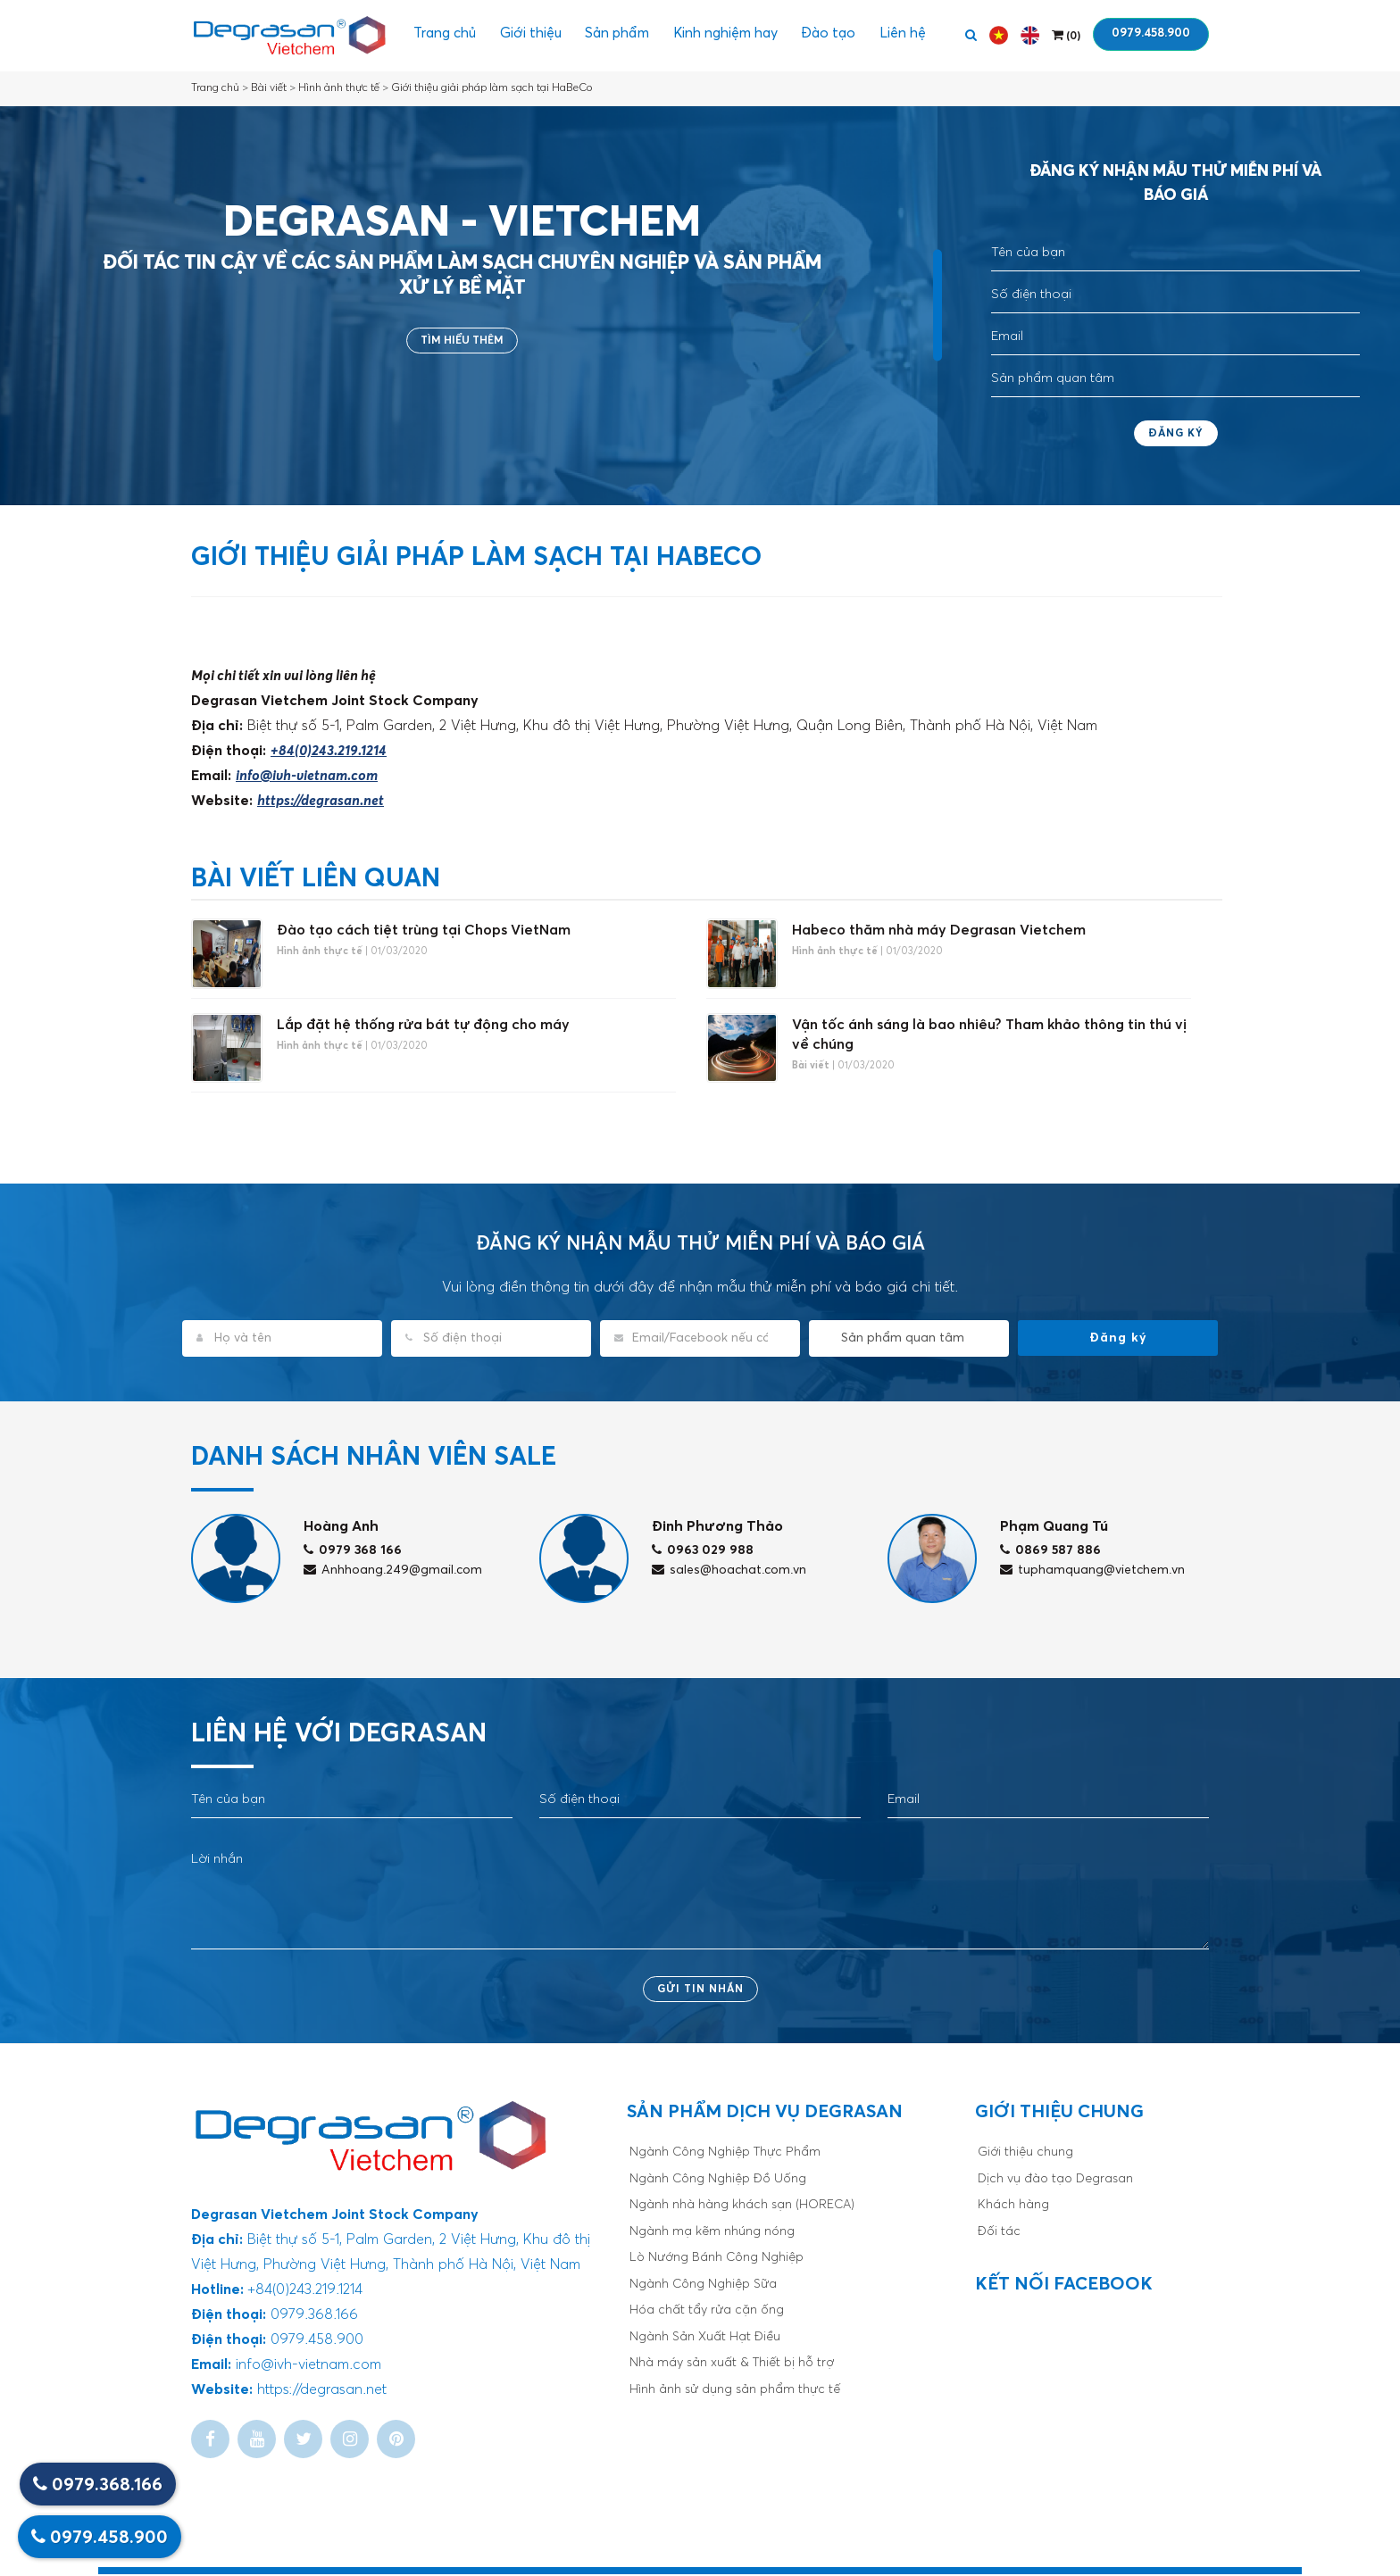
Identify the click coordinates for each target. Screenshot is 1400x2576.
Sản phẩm (614, 36)
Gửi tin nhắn (700, 1991)
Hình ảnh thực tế (338, 88)
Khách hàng (1013, 2207)
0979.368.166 (97, 2484)
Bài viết (269, 88)
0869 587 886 (1050, 1552)
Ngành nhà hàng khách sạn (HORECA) (741, 2207)
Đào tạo (835, 36)
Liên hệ (913, 36)
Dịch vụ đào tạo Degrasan (1055, 2180)
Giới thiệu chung (1025, 2154)
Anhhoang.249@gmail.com (393, 1572)
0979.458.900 (1151, 33)
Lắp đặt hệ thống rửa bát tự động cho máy (423, 1025)
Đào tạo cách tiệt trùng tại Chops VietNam (424, 930)
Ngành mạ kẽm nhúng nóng (712, 2233)
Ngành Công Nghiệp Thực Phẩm (725, 2154)
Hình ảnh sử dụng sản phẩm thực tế (734, 2391)
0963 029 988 (703, 1552)
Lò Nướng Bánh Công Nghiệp (716, 2260)
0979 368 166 (353, 1552)
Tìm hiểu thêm (462, 341)
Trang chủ (435, 36)
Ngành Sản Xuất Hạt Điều (704, 2338)
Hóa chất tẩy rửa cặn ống (706, 2312)
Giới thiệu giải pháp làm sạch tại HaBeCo (491, 88)
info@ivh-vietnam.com (307, 776)
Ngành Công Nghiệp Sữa (703, 2286)
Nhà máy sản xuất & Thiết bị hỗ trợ (731, 2365)
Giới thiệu (524, 36)
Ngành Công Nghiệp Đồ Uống (717, 2180)
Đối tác (999, 2233)
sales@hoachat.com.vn (729, 1572)
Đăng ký (1176, 433)
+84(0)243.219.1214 (329, 751)
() (1066, 35)
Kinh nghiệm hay (727, 36)
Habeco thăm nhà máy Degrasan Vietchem (939, 930)
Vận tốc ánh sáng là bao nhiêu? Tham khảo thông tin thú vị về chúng (989, 1035)
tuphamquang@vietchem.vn (1092, 1572)
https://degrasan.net (320, 801)
